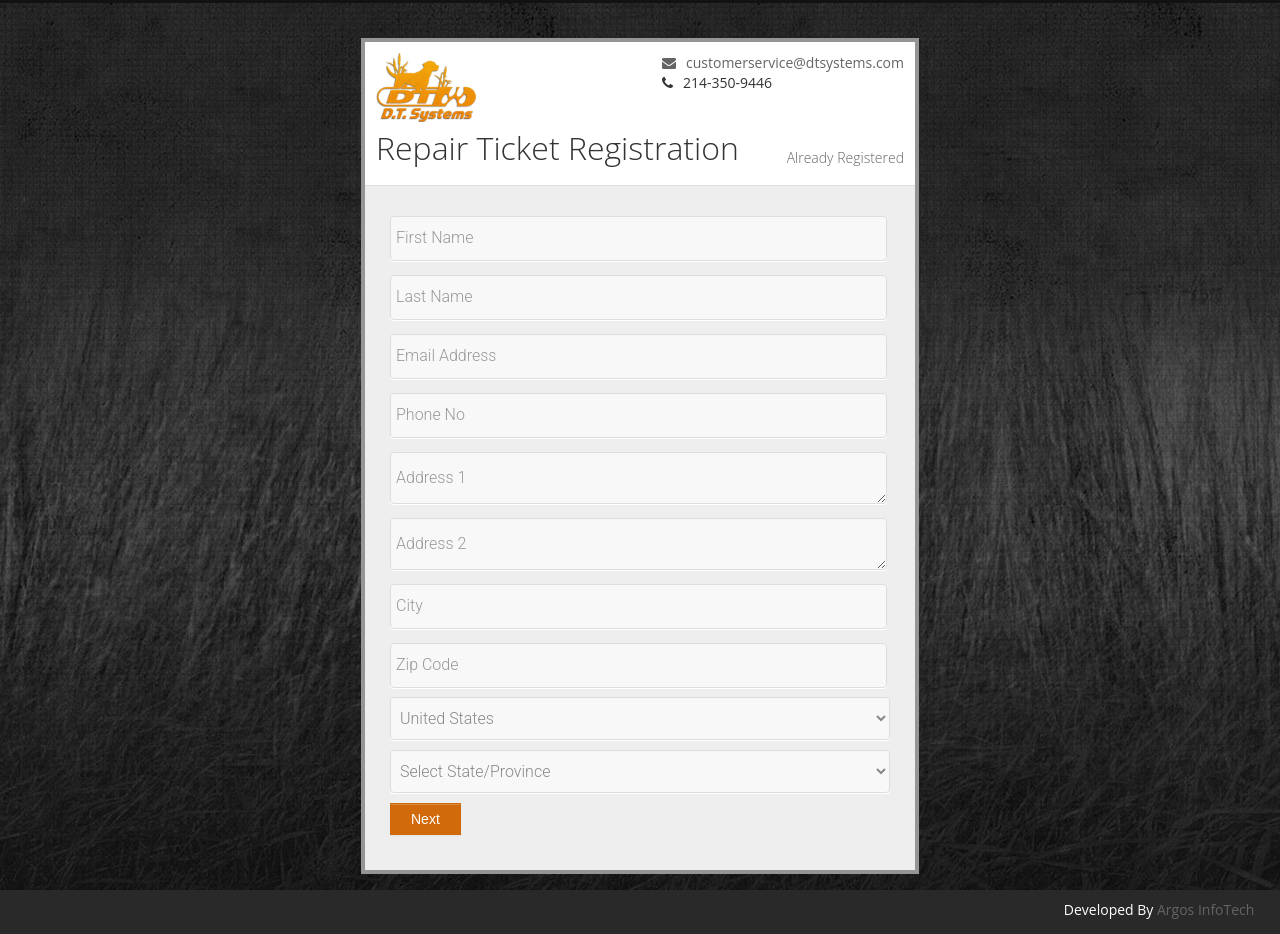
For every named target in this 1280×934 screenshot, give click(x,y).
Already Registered (845, 157)
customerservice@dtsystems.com (783, 62)
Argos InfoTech (1205, 909)
